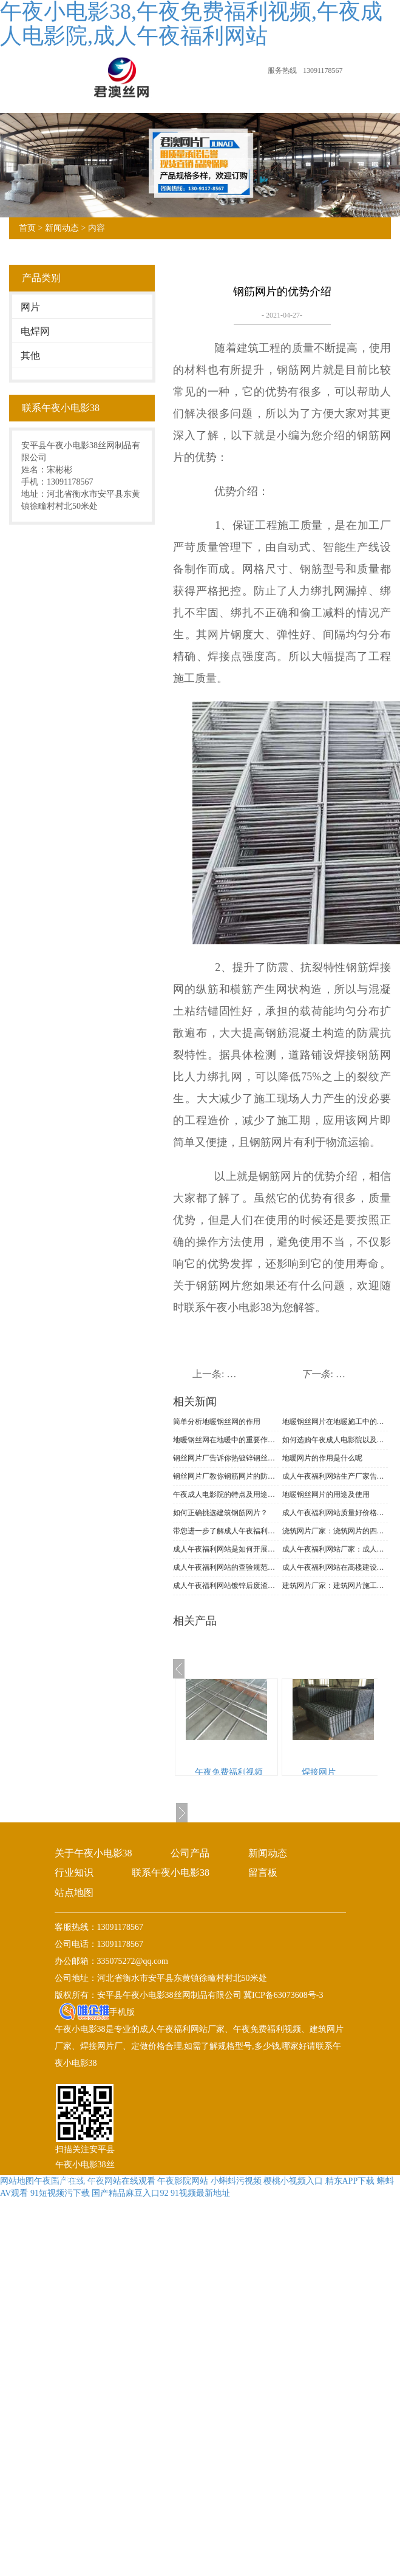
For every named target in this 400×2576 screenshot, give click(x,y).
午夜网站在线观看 (121, 2181)
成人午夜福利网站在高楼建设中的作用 (335, 1567)
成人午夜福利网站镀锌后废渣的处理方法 (226, 1585)
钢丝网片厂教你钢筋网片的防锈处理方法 (226, 1476)
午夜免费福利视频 (229, 1772)
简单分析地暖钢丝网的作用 (216, 1421)
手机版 (122, 2012)
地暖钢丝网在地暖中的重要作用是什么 (226, 1440)
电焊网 (35, 331)
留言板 (262, 1872)
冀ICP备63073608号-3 (283, 1995)
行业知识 (74, 1872)
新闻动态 (62, 228)
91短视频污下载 (60, 2193)
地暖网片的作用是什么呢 (322, 1458)
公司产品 (190, 1853)
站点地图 (74, 1892)
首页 (27, 228)
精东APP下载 (350, 2181)
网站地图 (17, 2181)
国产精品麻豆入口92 (130, 2193)
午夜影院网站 (182, 2181)
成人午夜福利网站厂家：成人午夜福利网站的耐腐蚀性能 (335, 1549)
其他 (30, 355)
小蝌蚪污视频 (236, 2181)
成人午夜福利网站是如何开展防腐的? (226, 1549)
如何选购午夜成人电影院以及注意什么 (335, 1440)
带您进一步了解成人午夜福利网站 (226, 1531)
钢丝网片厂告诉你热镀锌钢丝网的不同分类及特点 (226, 1458)
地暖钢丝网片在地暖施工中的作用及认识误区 (335, 1421)
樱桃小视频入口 (293, 2181)
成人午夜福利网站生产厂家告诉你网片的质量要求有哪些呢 (335, 1476)
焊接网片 (319, 1772)
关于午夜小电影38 (93, 1853)
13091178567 (323, 70)
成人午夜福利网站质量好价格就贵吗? (335, 1512)
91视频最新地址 (200, 2193)
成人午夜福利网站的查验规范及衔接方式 (226, 1567)
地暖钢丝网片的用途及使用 (326, 1494)
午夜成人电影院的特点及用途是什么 (226, 1494)
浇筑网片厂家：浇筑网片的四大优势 (335, 1531)
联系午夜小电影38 (170, 1872)
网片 (30, 307)
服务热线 (282, 70)
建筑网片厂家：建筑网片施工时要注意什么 (335, 1585)
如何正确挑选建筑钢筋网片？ (220, 1512)
